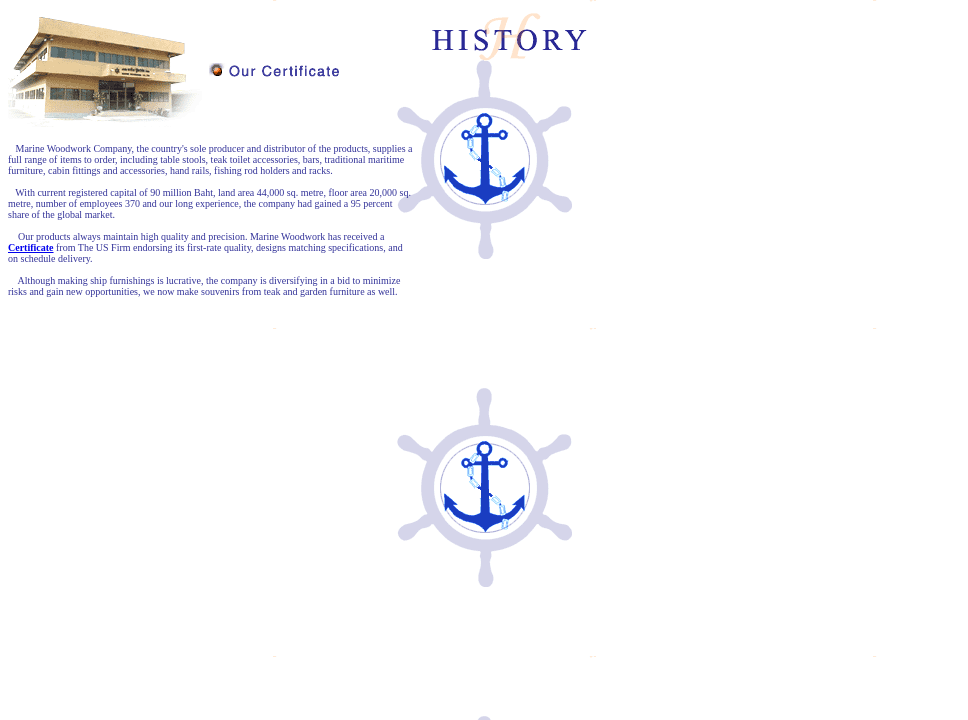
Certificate (31, 247)
